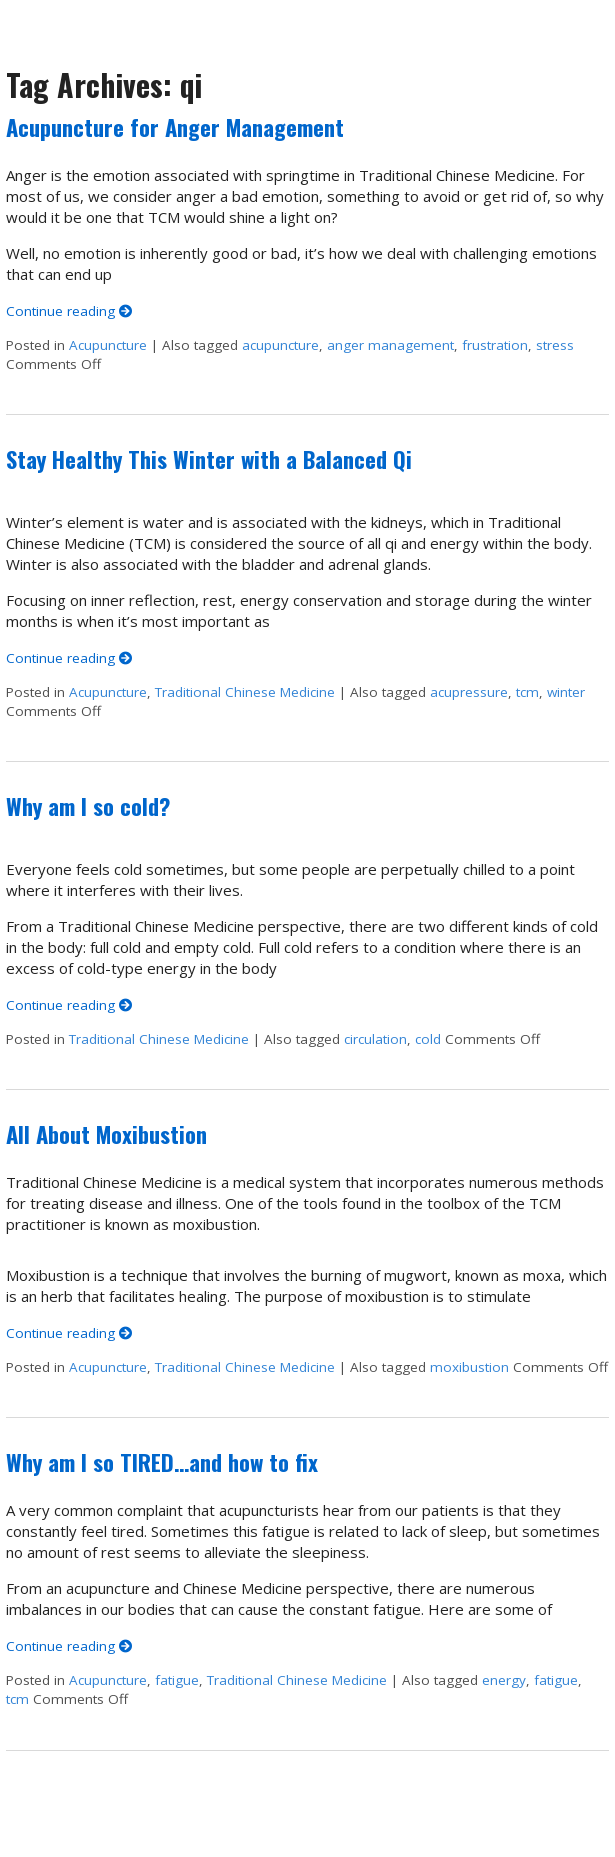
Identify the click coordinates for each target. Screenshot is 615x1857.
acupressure (469, 692)
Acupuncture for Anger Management (175, 127)
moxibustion (469, 1367)
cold (428, 1039)
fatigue (177, 1680)
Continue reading (69, 311)
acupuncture (280, 345)
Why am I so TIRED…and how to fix (162, 1462)
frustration (495, 345)
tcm (527, 692)
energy (504, 1680)
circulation (375, 1039)
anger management (390, 345)
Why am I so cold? (88, 806)
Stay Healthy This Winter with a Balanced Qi (209, 459)
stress (555, 345)
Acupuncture (108, 345)
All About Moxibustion (106, 1134)
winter (566, 692)
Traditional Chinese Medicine (245, 692)
